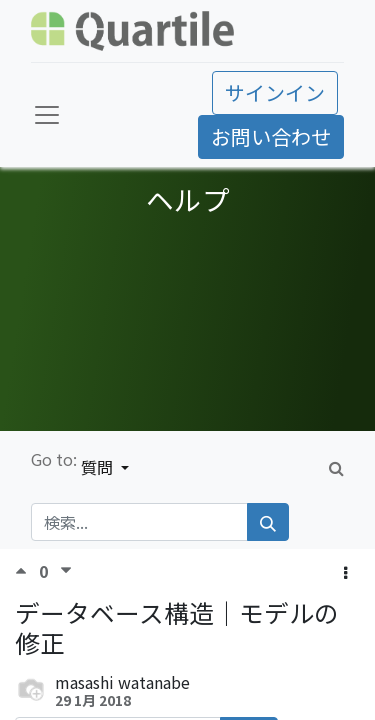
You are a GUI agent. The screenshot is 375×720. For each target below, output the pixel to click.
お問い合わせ (271, 136)
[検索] (268, 522)
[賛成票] (27, 570)
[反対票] (66, 570)
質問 (99, 467)
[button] (345, 572)
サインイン (275, 92)
